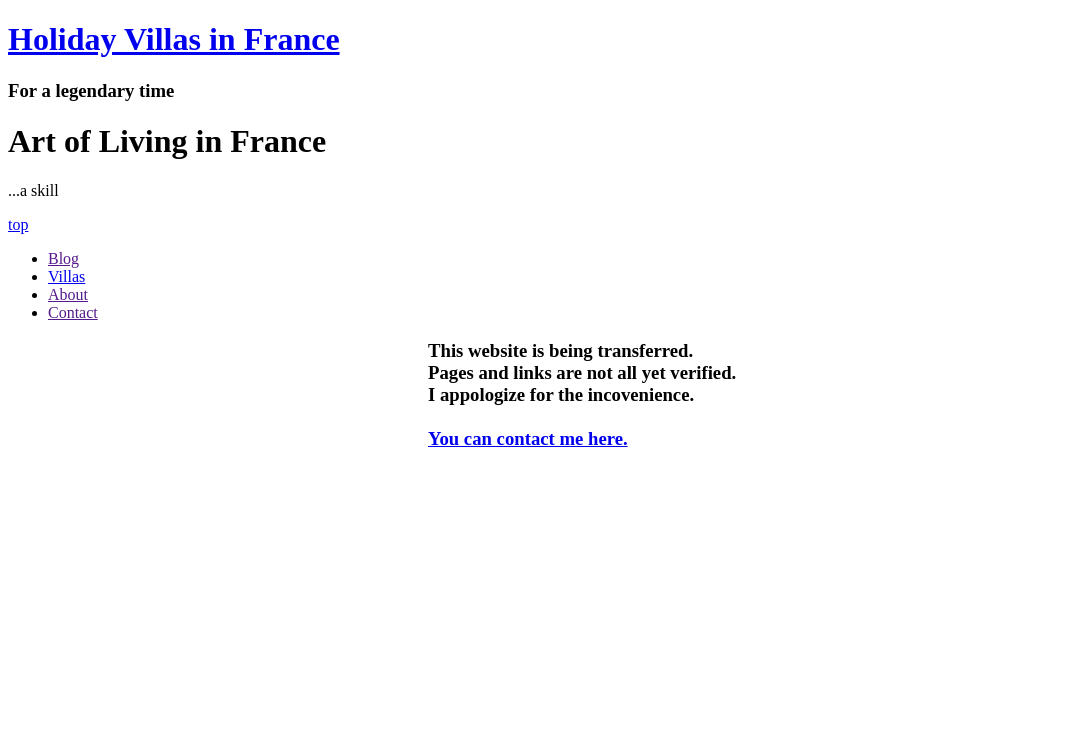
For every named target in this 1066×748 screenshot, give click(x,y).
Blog (63, 258)
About (68, 294)
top (18, 224)
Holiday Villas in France (174, 39)
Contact (73, 312)
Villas (66, 276)
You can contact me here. (528, 438)
